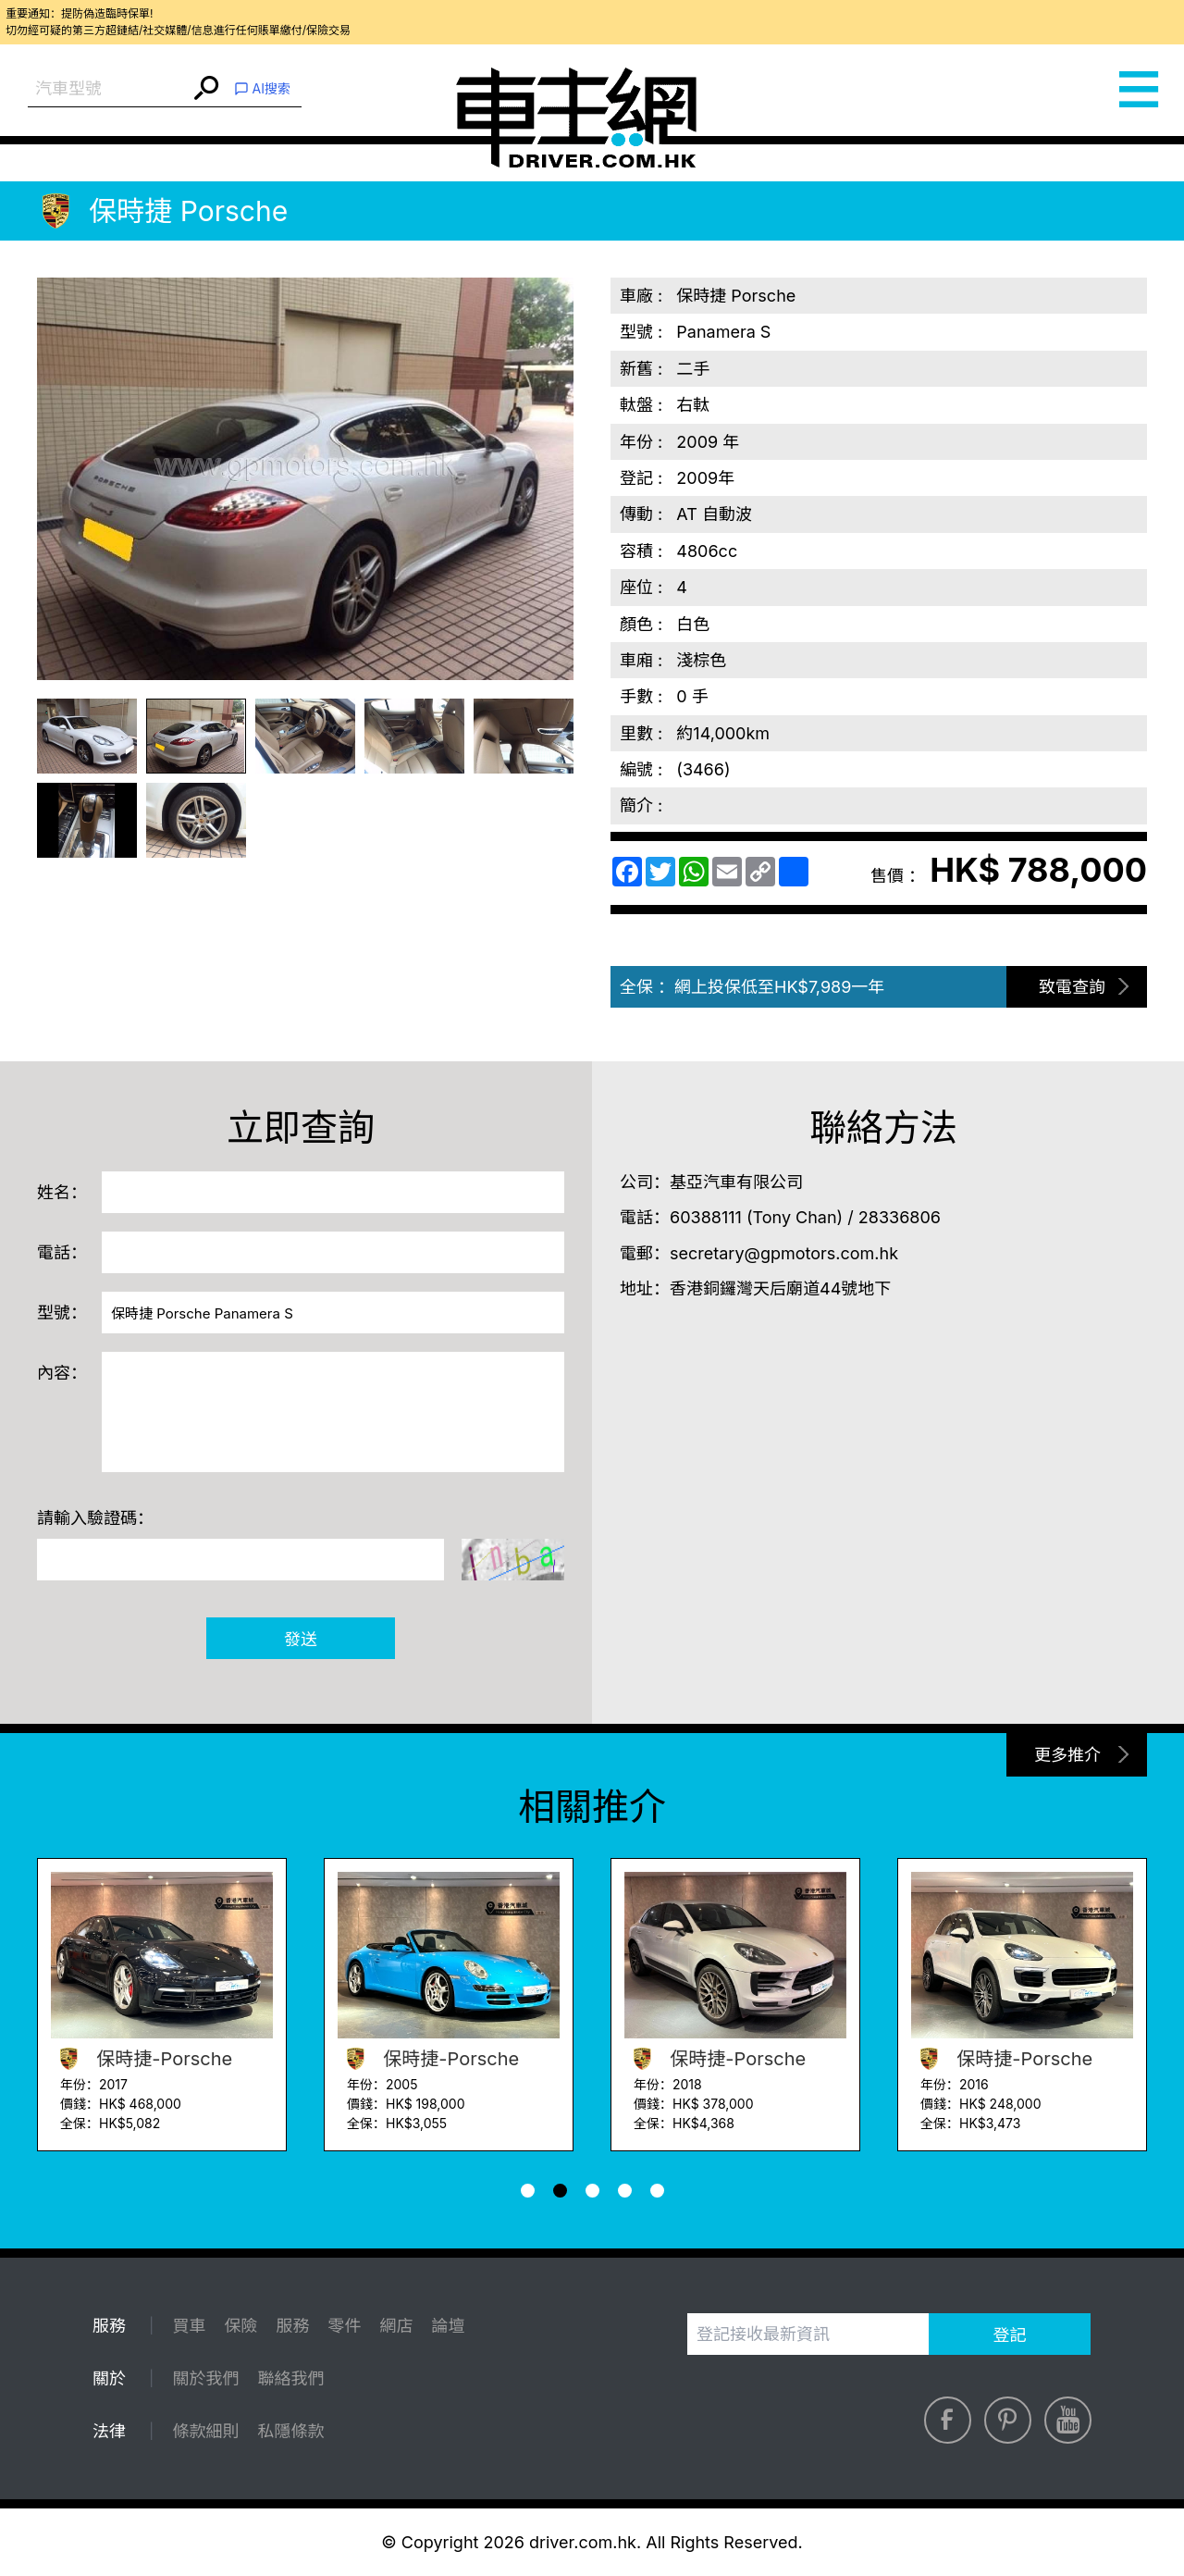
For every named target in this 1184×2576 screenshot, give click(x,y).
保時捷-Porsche (141, 2059)
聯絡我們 (290, 2378)
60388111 (706, 1217)
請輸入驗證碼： (95, 1518)
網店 (396, 2325)
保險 (240, 2325)
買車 (188, 2325)
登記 (1010, 2335)
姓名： (62, 1192)
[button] (528, 2191)
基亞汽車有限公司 (736, 1182)
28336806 (899, 1217)
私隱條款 (290, 2431)
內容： (62, 1372)
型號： (62, 1312)
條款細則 (205, 2431)
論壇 (447, 2325)
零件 (344, 2325)
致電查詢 (1072, 987)
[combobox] (109, 89)
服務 (292, 2325)
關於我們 (205, 2378)
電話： (62, 1252)
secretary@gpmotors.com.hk (784, 1253)
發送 (300, 1639)
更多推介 (1067, 1755)
